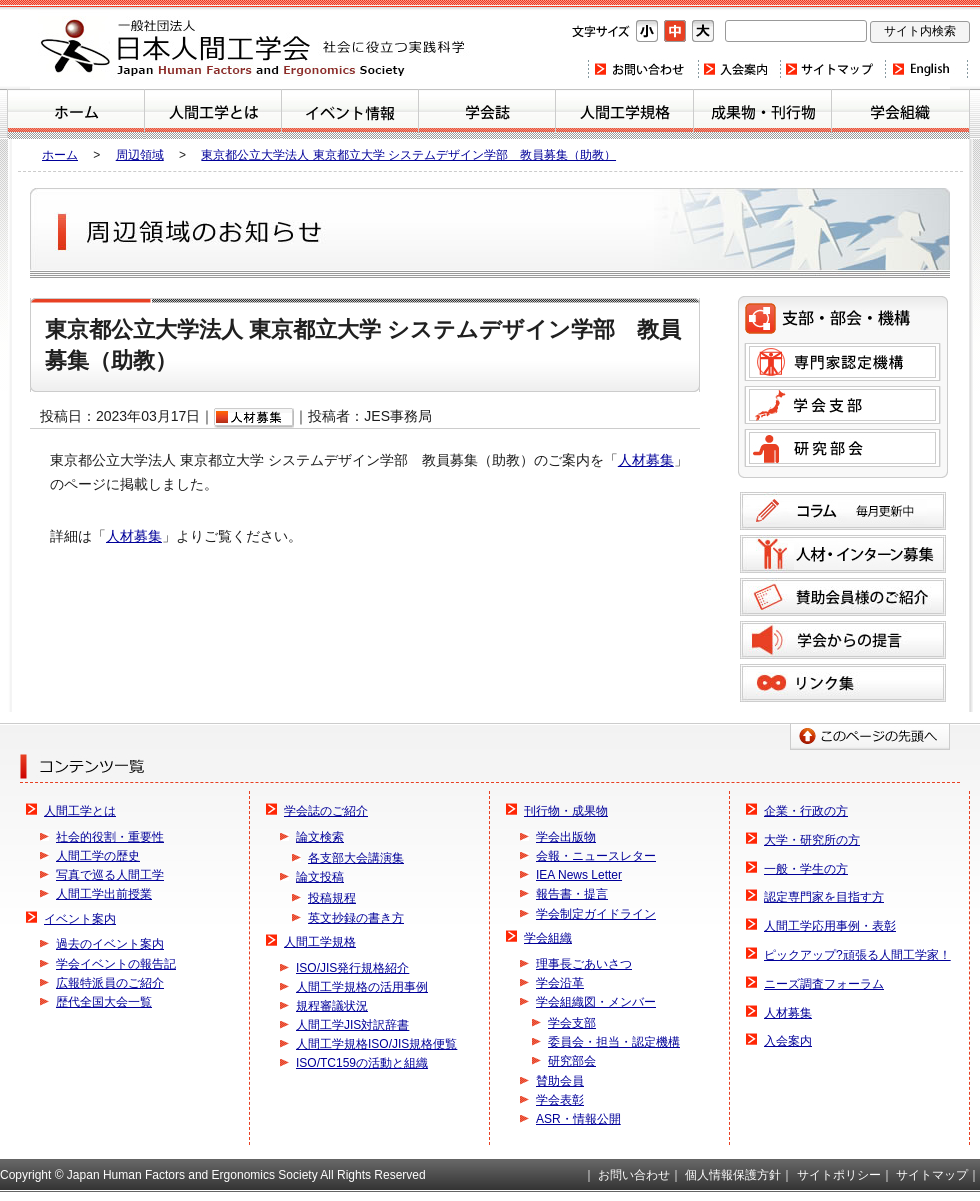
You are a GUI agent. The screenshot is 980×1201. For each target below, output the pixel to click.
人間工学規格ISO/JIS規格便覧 (376, 1044)
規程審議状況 (332, 1006)
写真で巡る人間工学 (110, 875)
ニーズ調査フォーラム (824, 984)
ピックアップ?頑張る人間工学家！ (857, 955)
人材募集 (646, 460)
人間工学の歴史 (98, 856)
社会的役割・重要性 (110, 837)
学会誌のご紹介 (487, 114)
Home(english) (926, 69)
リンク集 (843, 683)
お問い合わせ (642, 69)
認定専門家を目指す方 (824, 897)
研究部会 (842, 448)
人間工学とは (213, 114)
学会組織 (900, 114)
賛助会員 (560, 1081)
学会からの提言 (843, 640)
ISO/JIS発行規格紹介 (352, 968)
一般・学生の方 (806, 869)
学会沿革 (560, 983)
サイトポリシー (839, 1175)
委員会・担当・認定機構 (614, 1042)
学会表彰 (560, 1100)
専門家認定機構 (842, 362)
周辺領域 (140, 155)
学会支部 (842, 405)
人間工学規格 (624, 114)
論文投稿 (320, 877)
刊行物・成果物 (762, 114)
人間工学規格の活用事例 (362, 987)
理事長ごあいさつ (584, 964)
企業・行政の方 (806, 811)
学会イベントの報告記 (116, 964)
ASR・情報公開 (578, 1119)
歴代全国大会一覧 (104, 1002)
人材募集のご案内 (843, 554)
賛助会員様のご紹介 (843, 597)
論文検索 (320, 837)
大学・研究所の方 (812, 840)
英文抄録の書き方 (356, 918)
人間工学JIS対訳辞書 (352, 1025)
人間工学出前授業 (104, 894)
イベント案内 (350, 114)
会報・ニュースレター (596, 856)
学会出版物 (566, 837)
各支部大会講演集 (356, 858)
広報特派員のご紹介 (110, 983)
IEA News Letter (579, 875)
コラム (843, 511)
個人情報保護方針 (733, 1175)
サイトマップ (832, 69)
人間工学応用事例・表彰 (830, 926)
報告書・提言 (572, 894)
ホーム (76, 114)
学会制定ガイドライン (596, 914)
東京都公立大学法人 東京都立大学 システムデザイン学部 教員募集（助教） (408, 155)
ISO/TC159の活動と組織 (362, 1063)
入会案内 (738, 69)
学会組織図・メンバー (596, 1002)
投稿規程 (332, 898)
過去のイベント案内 (110, 944)
